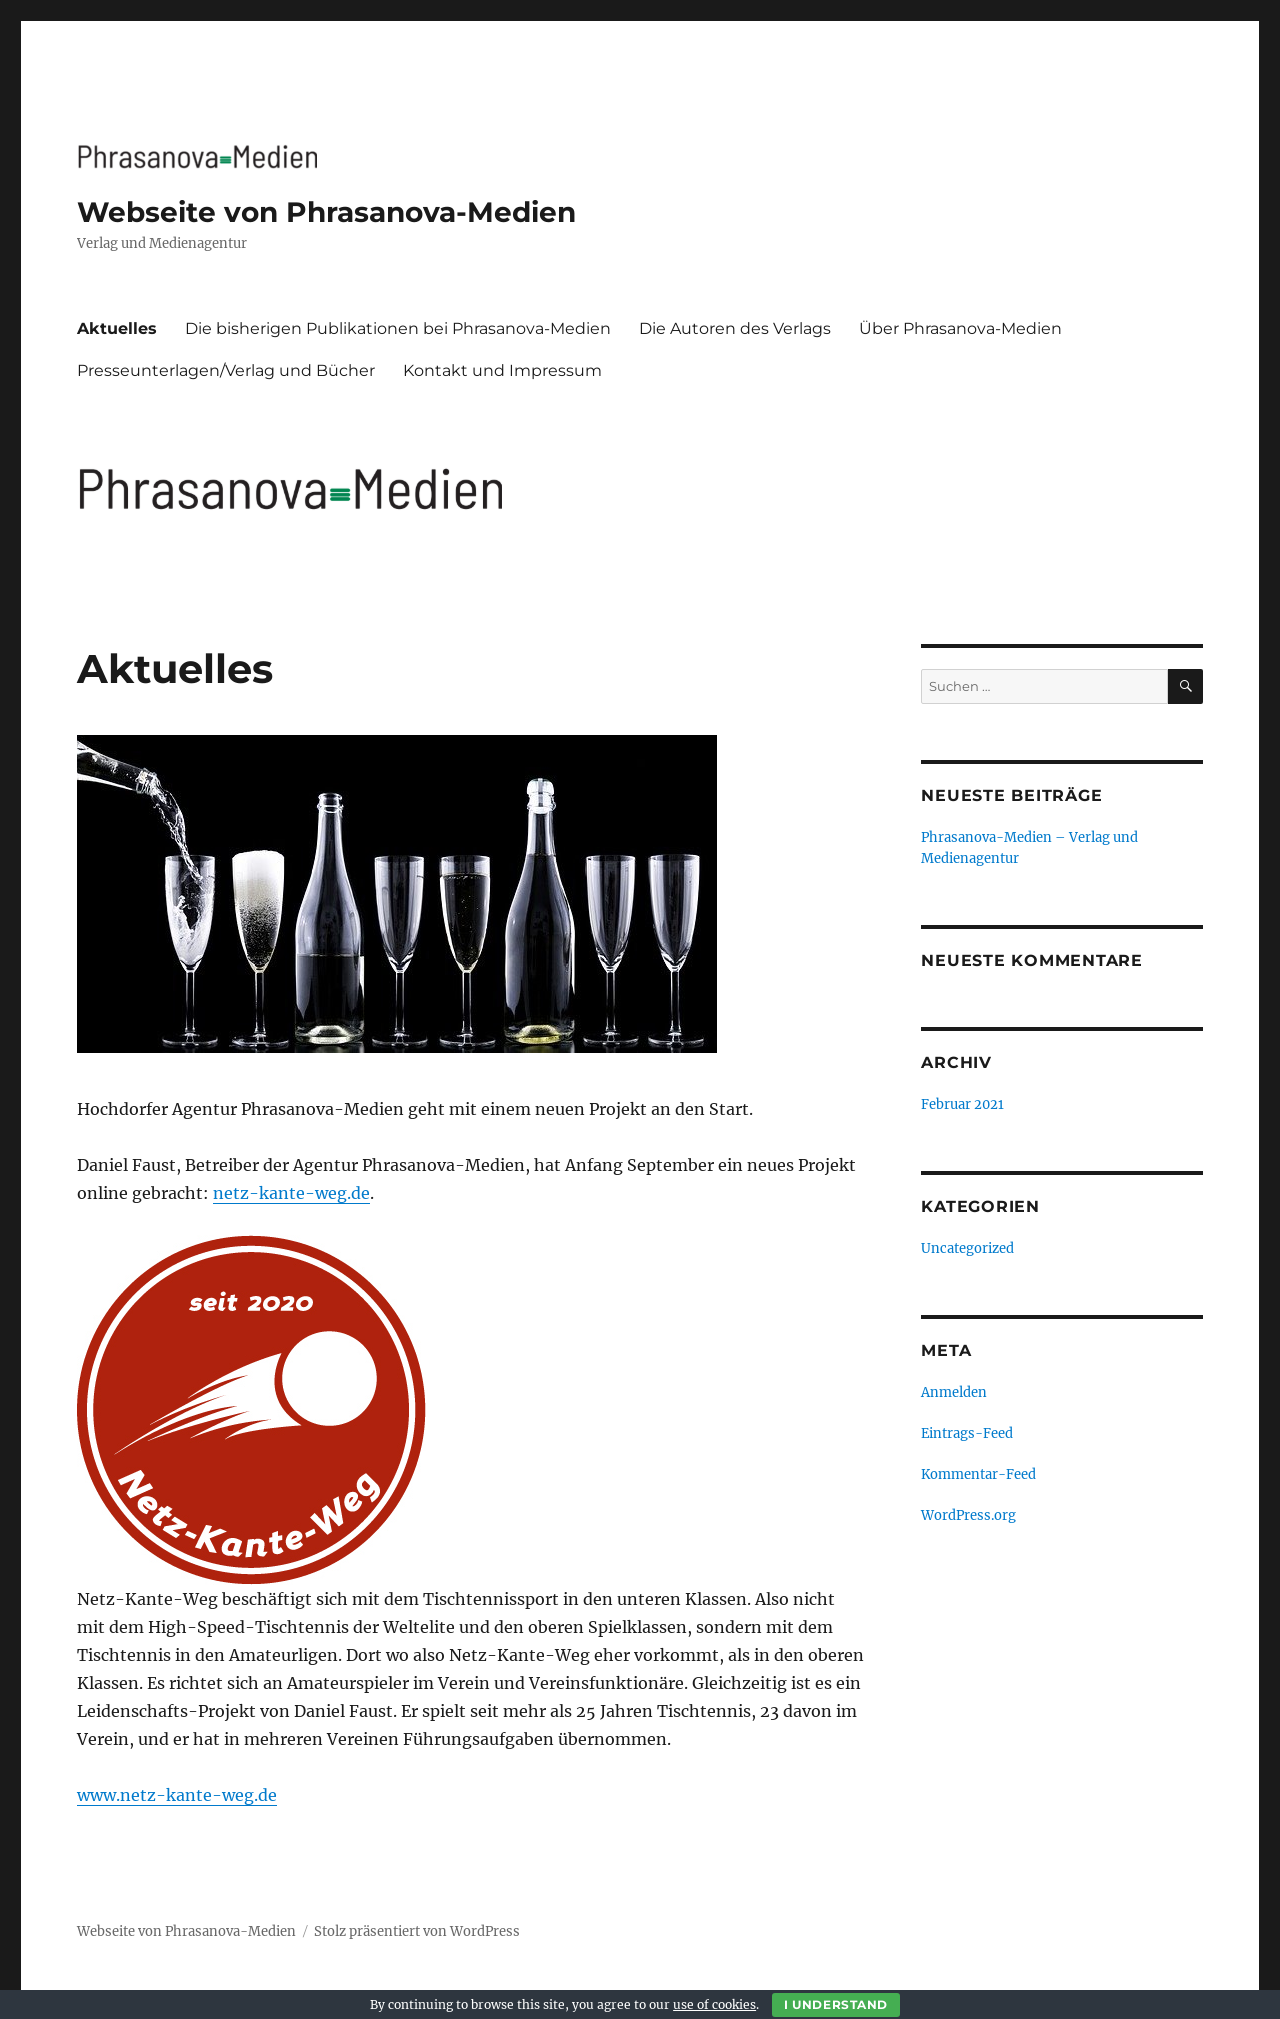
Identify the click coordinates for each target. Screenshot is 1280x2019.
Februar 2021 (962, 1104)
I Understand (836, 2004)
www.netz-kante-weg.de (177, 1795)
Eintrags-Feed (967, 1433)
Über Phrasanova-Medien (960, 328)
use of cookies (714, 2004)
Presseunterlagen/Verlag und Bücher (226, 370)
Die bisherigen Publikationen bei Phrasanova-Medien (398, 328)
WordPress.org (968, 1515)
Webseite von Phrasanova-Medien (326, 212)
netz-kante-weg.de (291, 1193)
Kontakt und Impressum (502, 370)
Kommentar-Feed (978, 1474)
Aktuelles (117, 328)
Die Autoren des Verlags (735, 328)
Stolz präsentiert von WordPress (417, 1931)
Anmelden (954, 1392)
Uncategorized (967, 1248)
